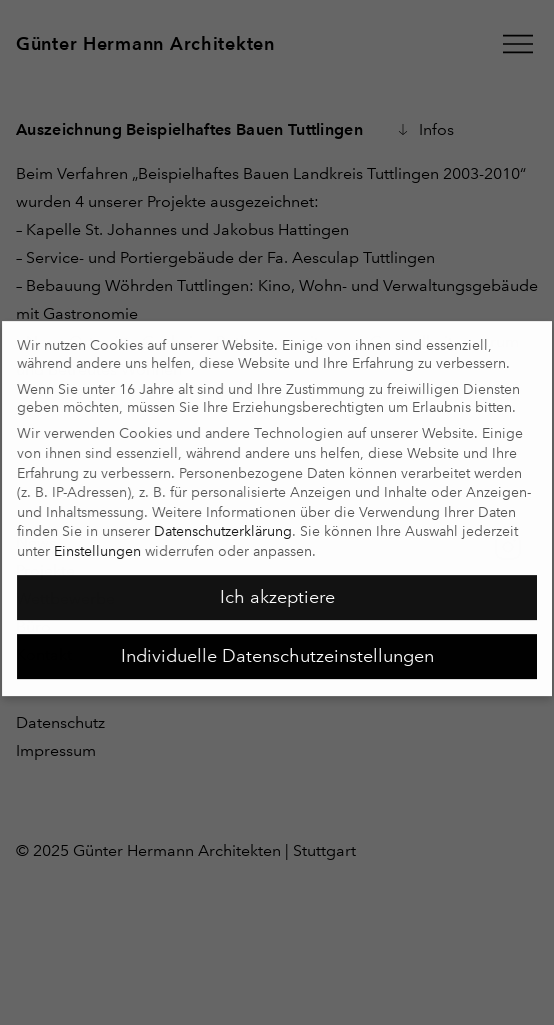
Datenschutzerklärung (223, 524)
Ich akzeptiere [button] (277, 590)
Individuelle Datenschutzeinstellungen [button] (277, 649)
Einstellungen (97, 544)
